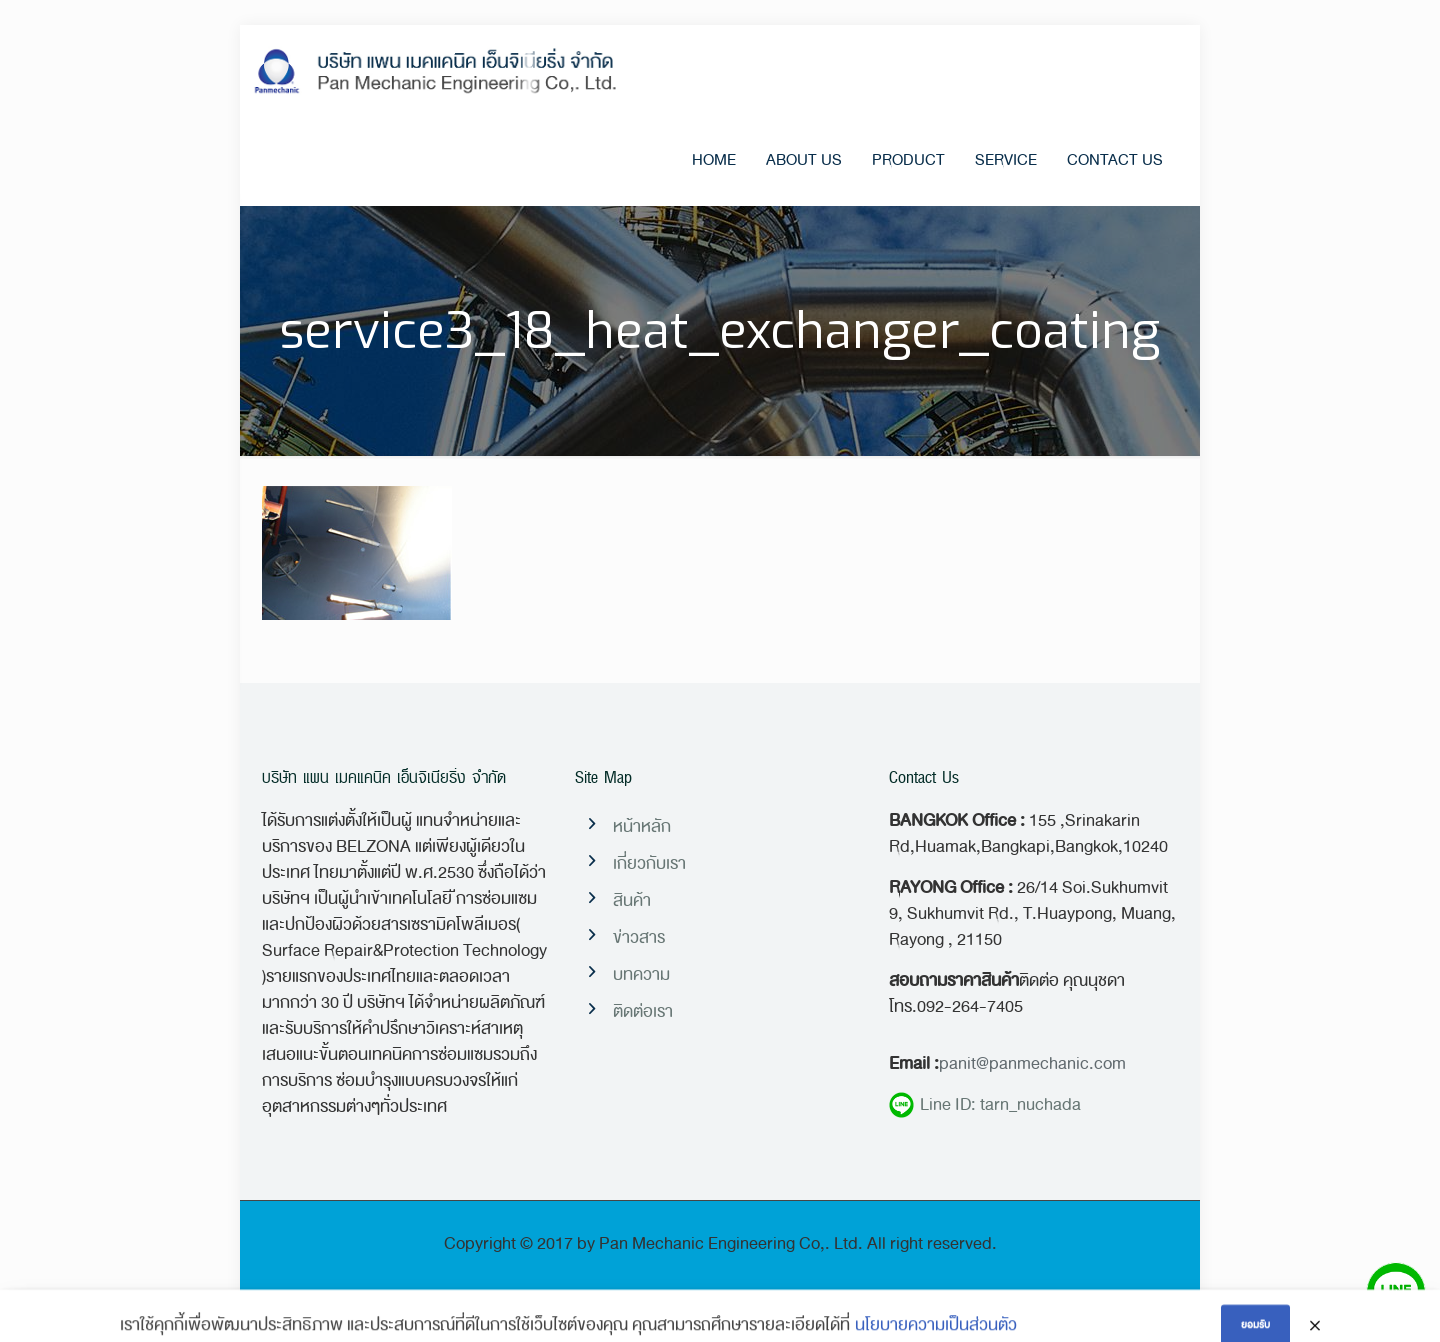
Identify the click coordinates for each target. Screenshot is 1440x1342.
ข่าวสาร (639, 937)
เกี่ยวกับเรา (649, 863)
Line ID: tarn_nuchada (985, 1105)
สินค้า (632, 900)
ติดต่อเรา (643, 1011)
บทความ (641, 974)
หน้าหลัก (642, 826)
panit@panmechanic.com (1032, 1063)
